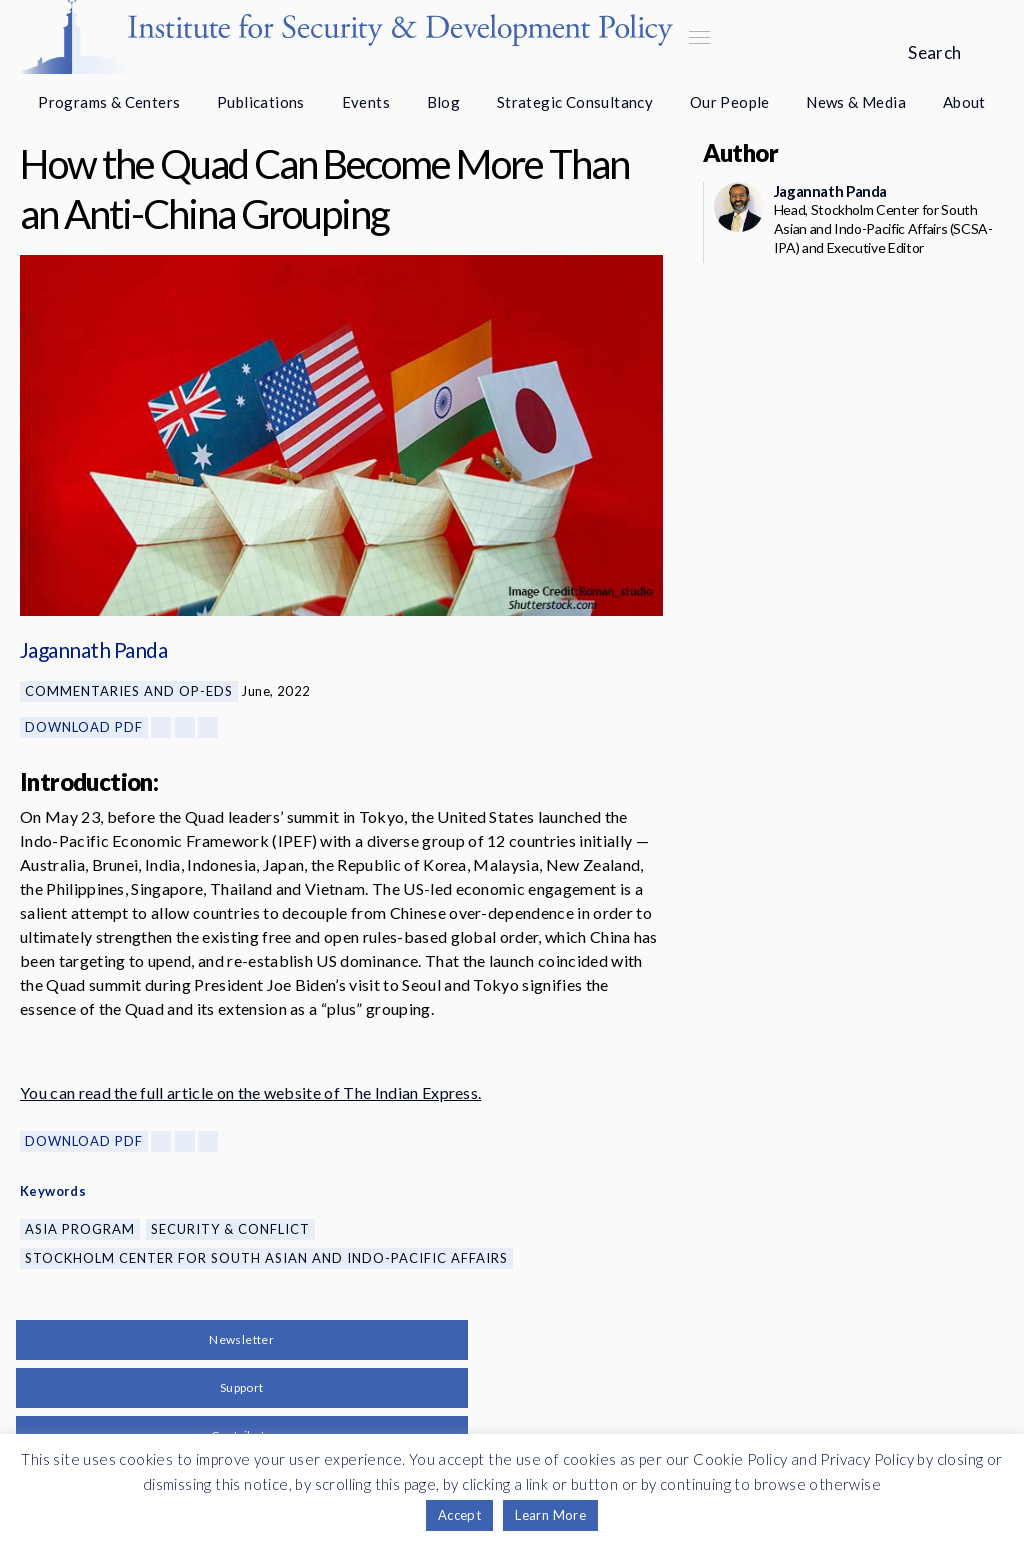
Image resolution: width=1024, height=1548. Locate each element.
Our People (730, 102)
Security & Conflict (230, 1229)
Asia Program (80, 1229)
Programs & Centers (109, 102)
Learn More (550, 1515)
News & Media (856, 102)
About (964, 102)
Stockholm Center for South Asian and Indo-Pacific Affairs (266, 1258)
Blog (444, 102)
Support (242, 1387)
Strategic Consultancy (575, 102)
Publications (261, 102)
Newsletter (241, 1339)
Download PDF (84, 727)
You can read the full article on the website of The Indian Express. (250, 1092)
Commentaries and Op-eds (129, 691)
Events (366, 102)
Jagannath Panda (93, 649)
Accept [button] (459, 1515)
